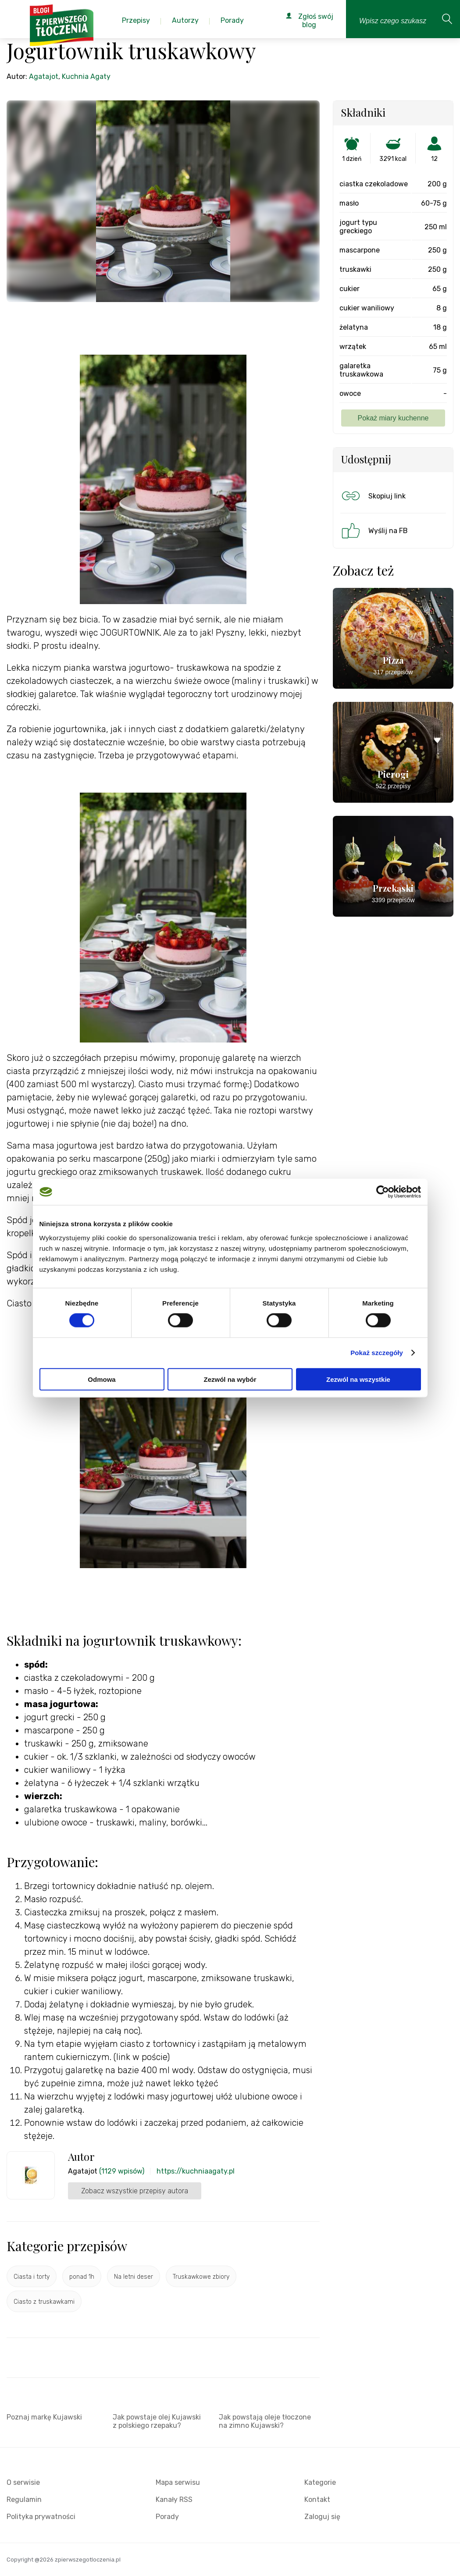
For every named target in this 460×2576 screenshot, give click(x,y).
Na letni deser (133, 2277)
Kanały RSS (174, 2499)
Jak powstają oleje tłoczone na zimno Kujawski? (265, 2421)
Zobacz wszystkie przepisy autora (134, 2191)
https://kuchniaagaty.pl (196, 2171)
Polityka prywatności (41, 2516)
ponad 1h (81, 2277)
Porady (167, 2516)
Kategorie (320, 2482)
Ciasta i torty (32, 2277)
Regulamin (24, 2499)
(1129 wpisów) (121, 2171)
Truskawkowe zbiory (201, 2277)
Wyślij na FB (374, 530)
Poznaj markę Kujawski (44, 2417)
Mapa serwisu (178, 2482)
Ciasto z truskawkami (44, 2302)
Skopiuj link (373, 496)
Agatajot (43, 76)
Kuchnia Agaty (86, 76)
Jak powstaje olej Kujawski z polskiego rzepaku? (157, 2421)
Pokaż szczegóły (376, 1352)
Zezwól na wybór (229, 1379)
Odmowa (101, 1379)
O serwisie (23, 2482)
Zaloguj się (322, 2516)
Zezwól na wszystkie (358, 1379)
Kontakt (317, 2499)
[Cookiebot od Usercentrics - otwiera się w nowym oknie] (382, 1192)
